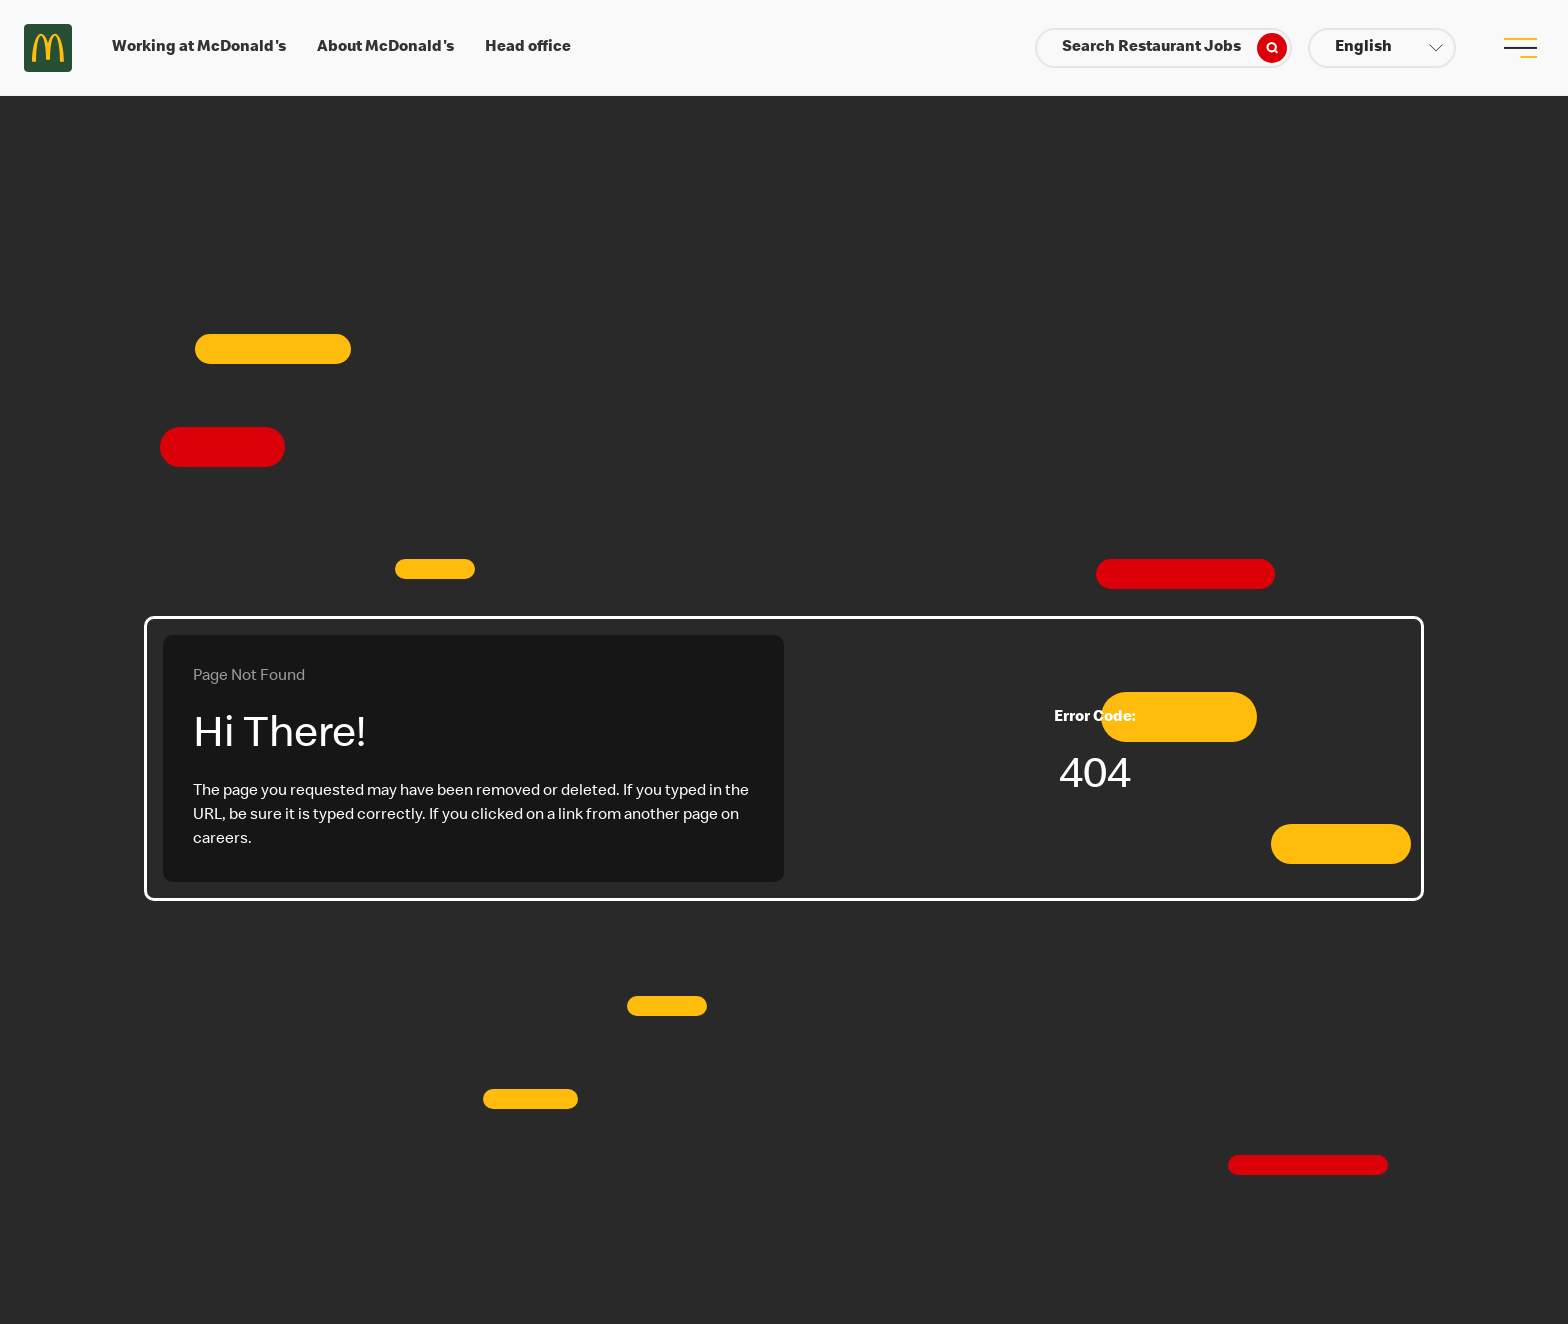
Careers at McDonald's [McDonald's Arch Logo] (48, 48)
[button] (1382, 48)
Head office (528, 48)
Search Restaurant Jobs (1174, 48)
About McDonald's (385, 48)
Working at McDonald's (199, 48)
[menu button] (1520, 48)
